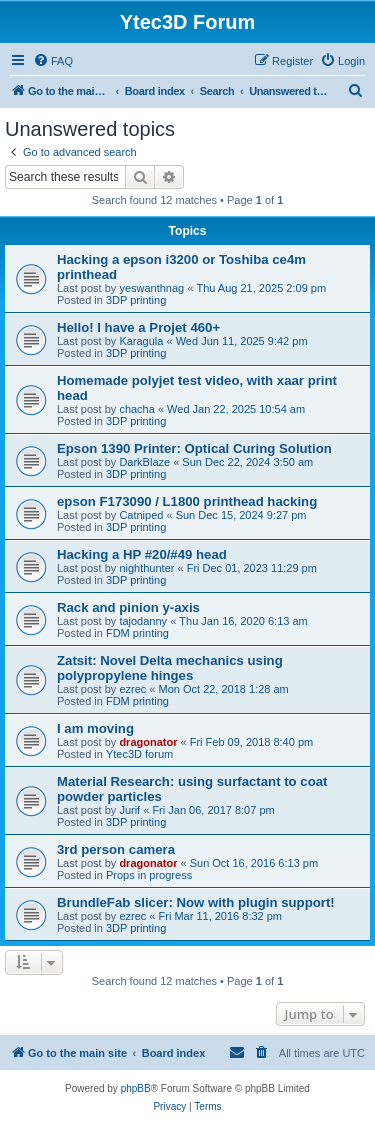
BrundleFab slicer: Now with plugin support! (196, 902)
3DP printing (136, 300)
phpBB (136, 1088)
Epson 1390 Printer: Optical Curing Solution (194, 448)
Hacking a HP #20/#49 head (142, 554)
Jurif (129, 810)
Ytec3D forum (139, 754)
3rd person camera (116, 849)
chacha (136, 409)
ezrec (132, 689)
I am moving (95, 728)
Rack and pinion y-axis (128, 607)
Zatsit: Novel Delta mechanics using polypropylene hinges (170, 668)
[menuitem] (53, 61)
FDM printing (137, 633)
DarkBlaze (144, 462)
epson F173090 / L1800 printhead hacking (187, 501)
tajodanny (143, 621)
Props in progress (149, 875)
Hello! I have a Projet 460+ (138, 327)
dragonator (148, 742)
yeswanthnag (151, 288)
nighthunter (146, 568)
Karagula (141, 341)
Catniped (141, 515)
